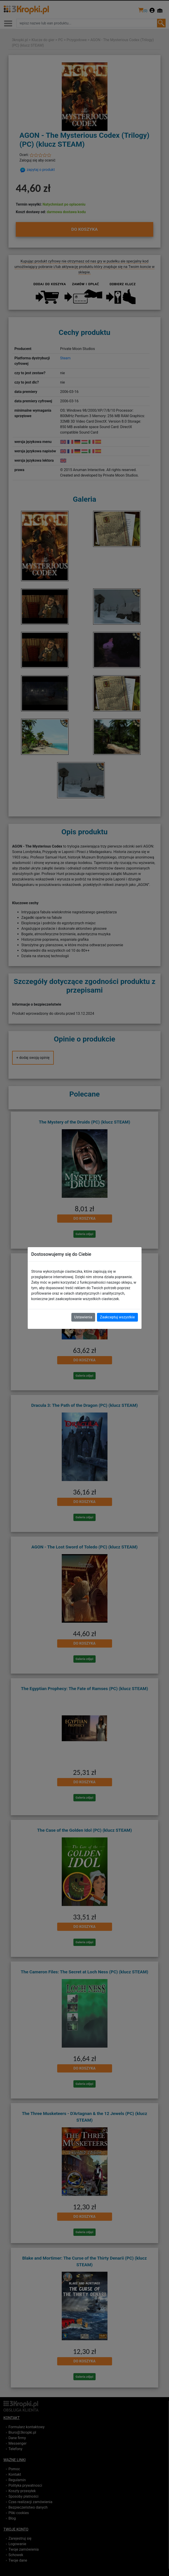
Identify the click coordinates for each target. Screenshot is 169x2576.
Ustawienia (83, 1317)
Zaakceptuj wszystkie (117, 1317)
